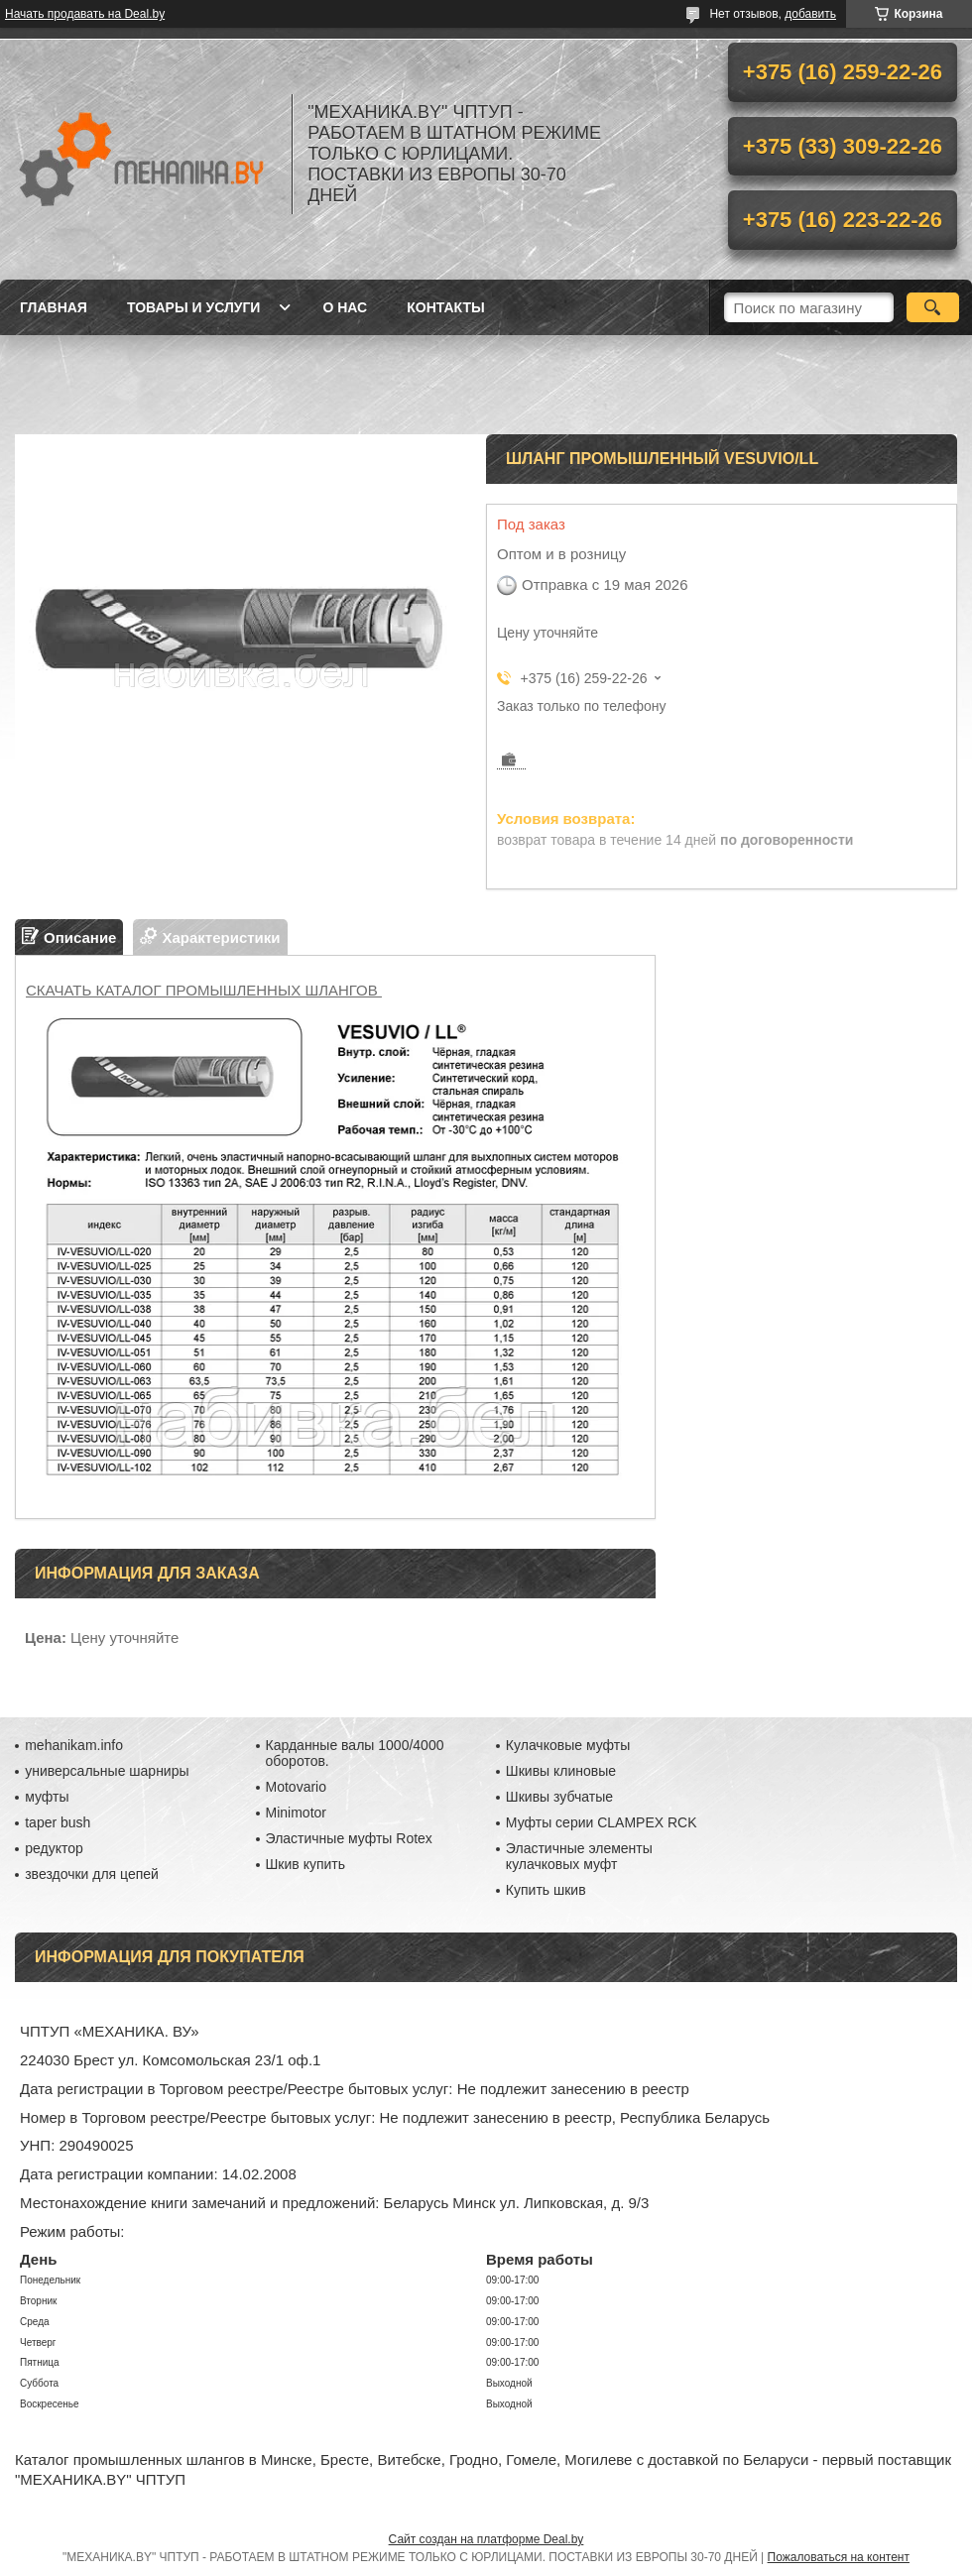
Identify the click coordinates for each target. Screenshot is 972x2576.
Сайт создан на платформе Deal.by (486, 2539)
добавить (810, 14)
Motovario (296, 1787)
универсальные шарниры (106, 1771)
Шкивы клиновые (561, 1771)
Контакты (445, 307)
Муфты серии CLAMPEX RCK (601, 1822)
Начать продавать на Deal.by (85, 14)
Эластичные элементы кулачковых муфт (579, 1856)
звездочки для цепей (92, 1874)
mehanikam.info (74, 1745)
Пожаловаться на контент (839, 2557)
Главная (53, 307)
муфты (46, 1797)
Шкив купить (306, 1864)
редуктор (54, 1848)
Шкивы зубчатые (559, 1797)
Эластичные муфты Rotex (349, 1838)
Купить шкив (546, 1890)
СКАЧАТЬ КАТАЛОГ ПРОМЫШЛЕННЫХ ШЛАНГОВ (204, 990)
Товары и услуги (194, 307)
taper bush (57, 1822)
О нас (344, 307)
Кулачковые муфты (568, 1745)
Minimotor (296, 1812)
